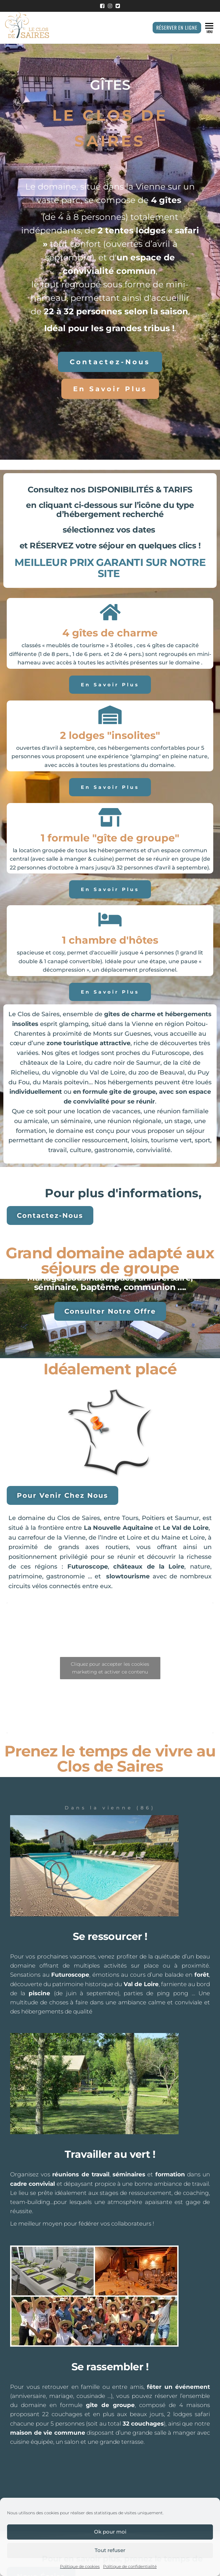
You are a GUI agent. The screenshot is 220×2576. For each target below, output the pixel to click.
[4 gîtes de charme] (110, 612)
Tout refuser (110, 2550)
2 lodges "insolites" (110, 735)
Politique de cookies (80, 2566)
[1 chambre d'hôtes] (110, 919)
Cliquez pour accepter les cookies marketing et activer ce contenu (110, 1668)
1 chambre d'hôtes (110, 940)
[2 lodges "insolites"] (110, 714)
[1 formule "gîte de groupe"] (110, 817)
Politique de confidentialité (130, 2566)
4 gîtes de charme (110, 633)
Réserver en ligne (176, 27)
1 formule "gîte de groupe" (110, 838)
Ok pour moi (110, 2531)
